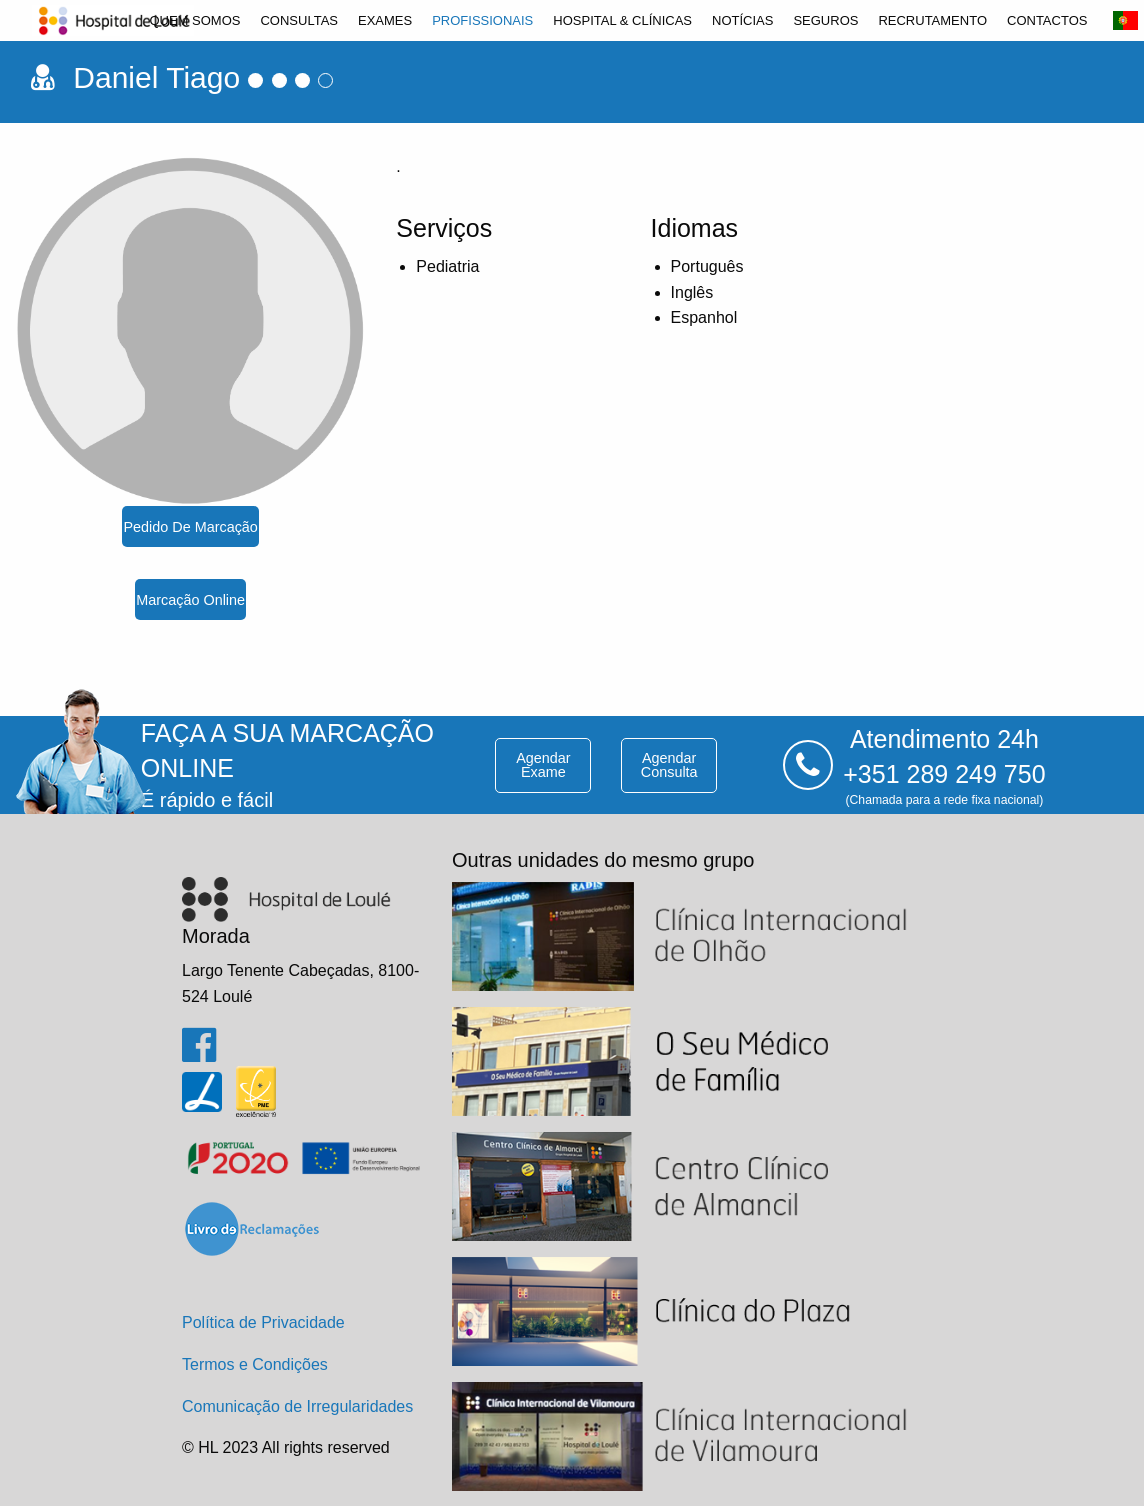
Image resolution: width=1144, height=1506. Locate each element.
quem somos (194, 20)
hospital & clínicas (622, 20)
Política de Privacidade (263, 1322)
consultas (299, 20)
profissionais (482, 20)
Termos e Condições (255, 1364)
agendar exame (543, 765)
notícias (742, 20)
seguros (825, 20)
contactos (1047, 20)
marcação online (190, 600)
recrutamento (932, 20)
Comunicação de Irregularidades (297, 1406)
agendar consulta (669, 765)
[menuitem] (194, 20)
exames (385, 20)
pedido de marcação (190, 527)
